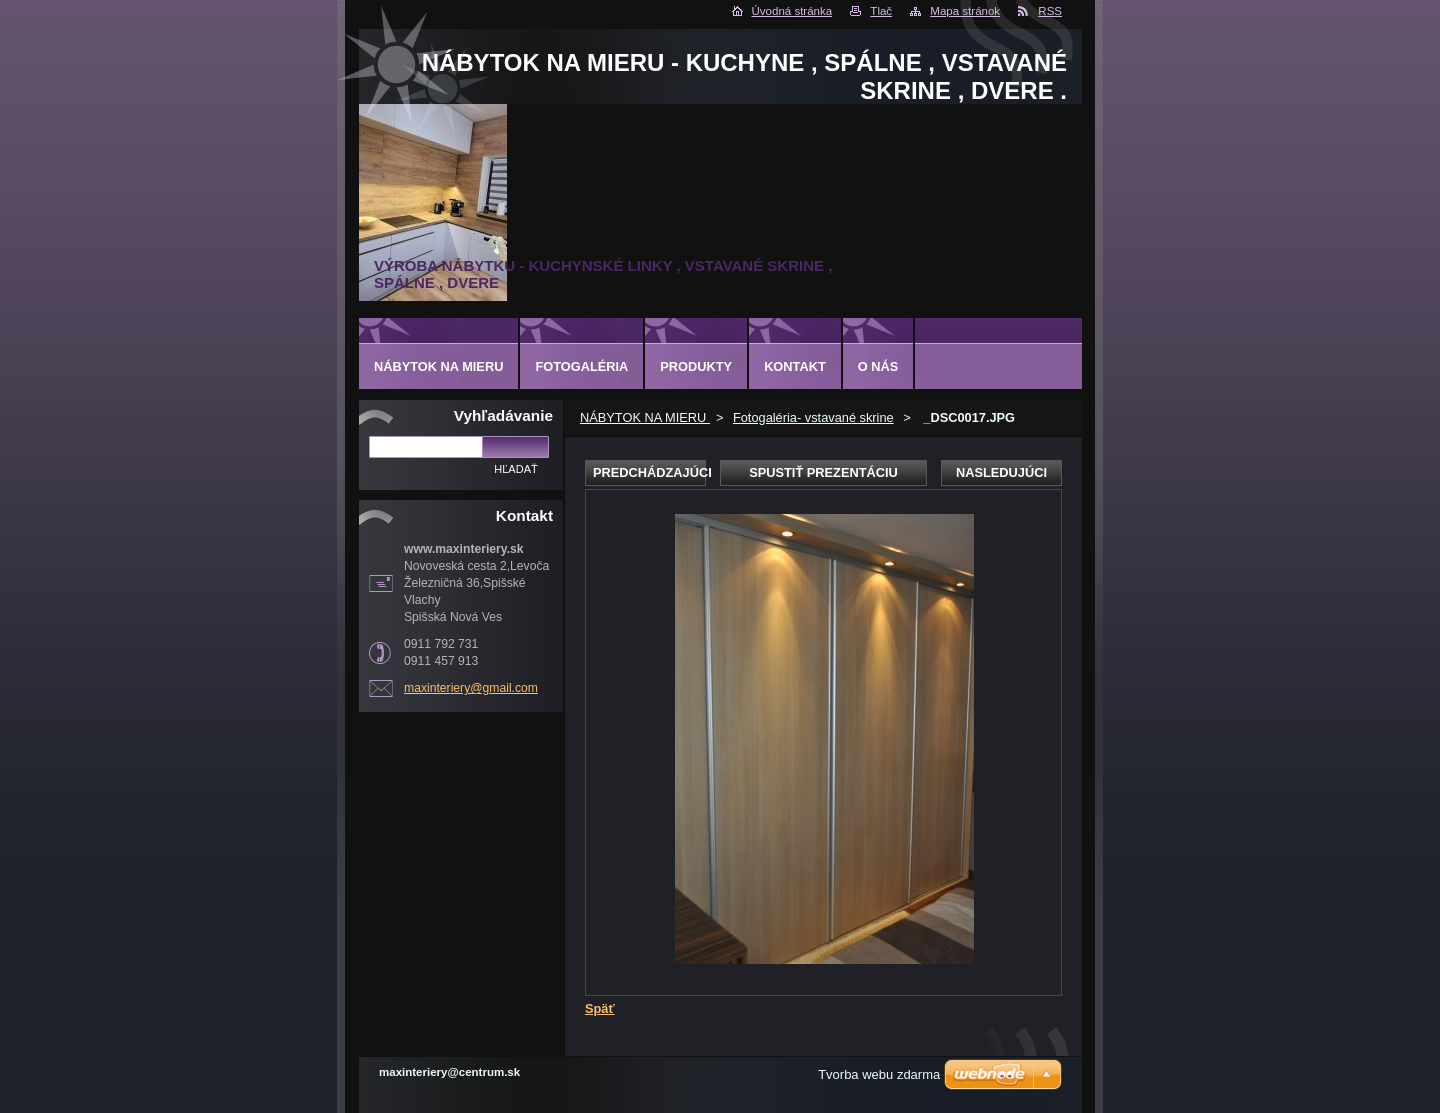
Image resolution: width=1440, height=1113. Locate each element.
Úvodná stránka (792, 11)
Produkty (696, 366)
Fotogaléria (581, 366)
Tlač (881, 11)
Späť (600, 1008)
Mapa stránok (965, 11)
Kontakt (795, 366)
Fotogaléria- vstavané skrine (813, 417)
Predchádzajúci (649, 472)
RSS (1050, 11)
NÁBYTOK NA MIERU (645, 417)
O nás (878, 366)
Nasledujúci (1001, 472)
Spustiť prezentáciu (823, 472)
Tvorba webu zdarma (879, 1074)
